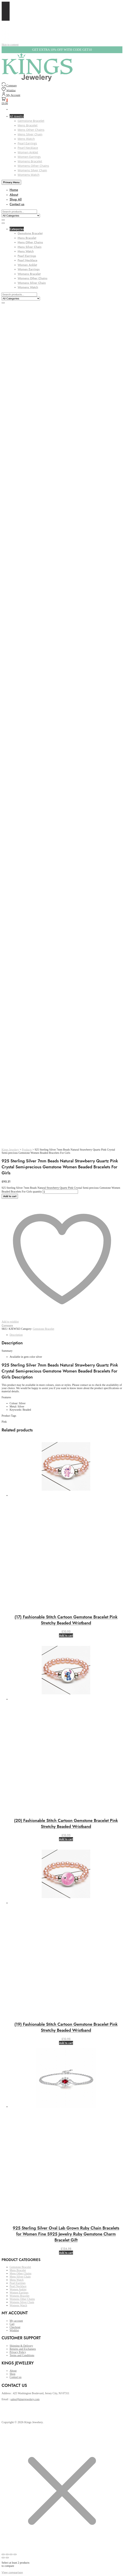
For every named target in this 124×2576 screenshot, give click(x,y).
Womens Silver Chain (32, 170)
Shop (12, 2373)
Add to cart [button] (66, 1635)
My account (16, 2320)
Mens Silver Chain (30, 134)
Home (14, 190)
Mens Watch (26, 139)
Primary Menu (11, 182)
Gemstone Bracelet (31, 121)
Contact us (17, 204)
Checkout (15, 2327)
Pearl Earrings (27, 143)
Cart (12, 2324)
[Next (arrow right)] (7, 2557)
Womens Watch (28, 175)
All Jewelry (17, 116)
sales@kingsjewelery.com (24, 2399)
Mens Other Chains (31, 130)
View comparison (12, 2572)
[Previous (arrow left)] (3, 2557)
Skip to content (10, 44)
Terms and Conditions (22, 2355)
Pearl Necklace (28, 148)
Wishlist (14, 2330)
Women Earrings (29, 157)
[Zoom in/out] (3, 2554)
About (14, 194)
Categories (17, 229)
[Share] (11, 2554)
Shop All (16, 199)
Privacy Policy (18, 2352)
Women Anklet (28, 152)
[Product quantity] (60, 1192)
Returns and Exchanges (23, 2348)
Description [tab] (16, 1334)
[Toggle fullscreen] (7, 2554)
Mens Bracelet (27, 125)
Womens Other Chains (33, 166)
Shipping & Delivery (21, 2345)
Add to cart (9, 1196)
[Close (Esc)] (15, 2554)
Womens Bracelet (30, 161)
